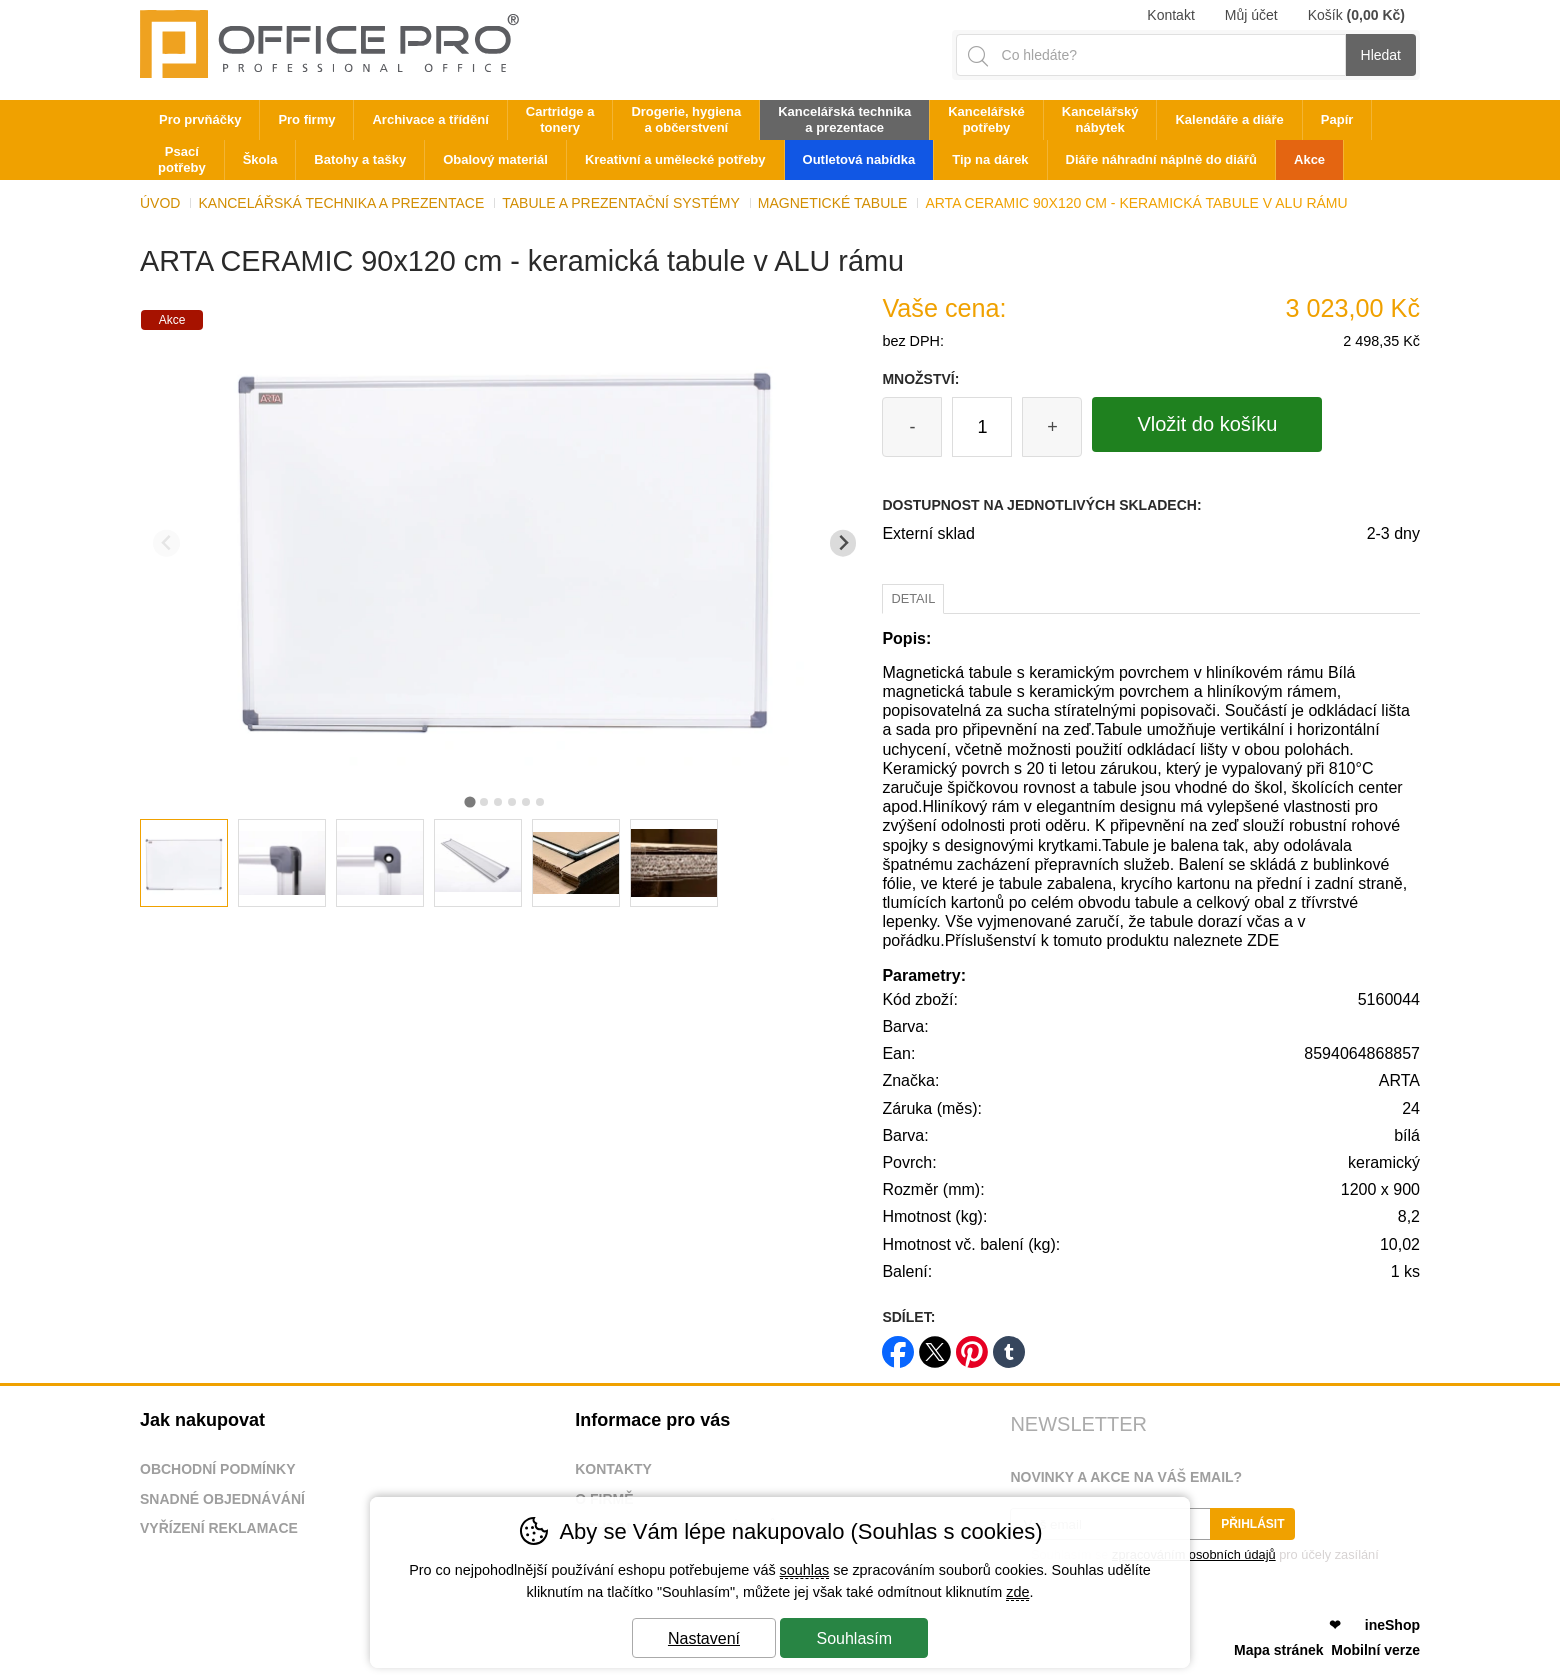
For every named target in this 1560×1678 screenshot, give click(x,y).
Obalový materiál (495, 159)
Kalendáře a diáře (1229, 119)
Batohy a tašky (360, 159)
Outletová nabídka (859, 159)
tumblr (1009, 1345)
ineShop (1392, 1625)
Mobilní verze (1375, 1650)
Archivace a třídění (430, 119)
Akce (1309, 159)
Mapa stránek (1278, 1650)
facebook (898, 1345)
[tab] (469, 801)
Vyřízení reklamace (219, 1528)
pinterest (972, 1345)
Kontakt (1170, 15)
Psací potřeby (182, 159)
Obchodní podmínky (218, 1469)
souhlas (805, 1570)
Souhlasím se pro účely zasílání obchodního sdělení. (1194, 1561)
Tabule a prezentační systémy (621, 203)
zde (1017, 1592)
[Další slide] (843, 543)
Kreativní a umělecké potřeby (675, 159)
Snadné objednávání (222, 1499)
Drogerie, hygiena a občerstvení (686, 119)
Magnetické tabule (833, 203)
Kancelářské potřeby (986, 119)
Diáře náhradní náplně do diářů (1161, 159)
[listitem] (184, 863)
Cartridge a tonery (560, 119)
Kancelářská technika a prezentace (341, 203)
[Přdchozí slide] (166, 543)
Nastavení (704, 1638)
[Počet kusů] (982, 427)
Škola (260, 159)
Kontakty (613, 1469)
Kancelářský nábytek (1100, 119)
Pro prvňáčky (200, 119)
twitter (935, 1345)
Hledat (1381, 55)
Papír (1337, 119)
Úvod (160, 203)
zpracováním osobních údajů (1194, 1554)
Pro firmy (306, 119)
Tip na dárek (990, 159)
